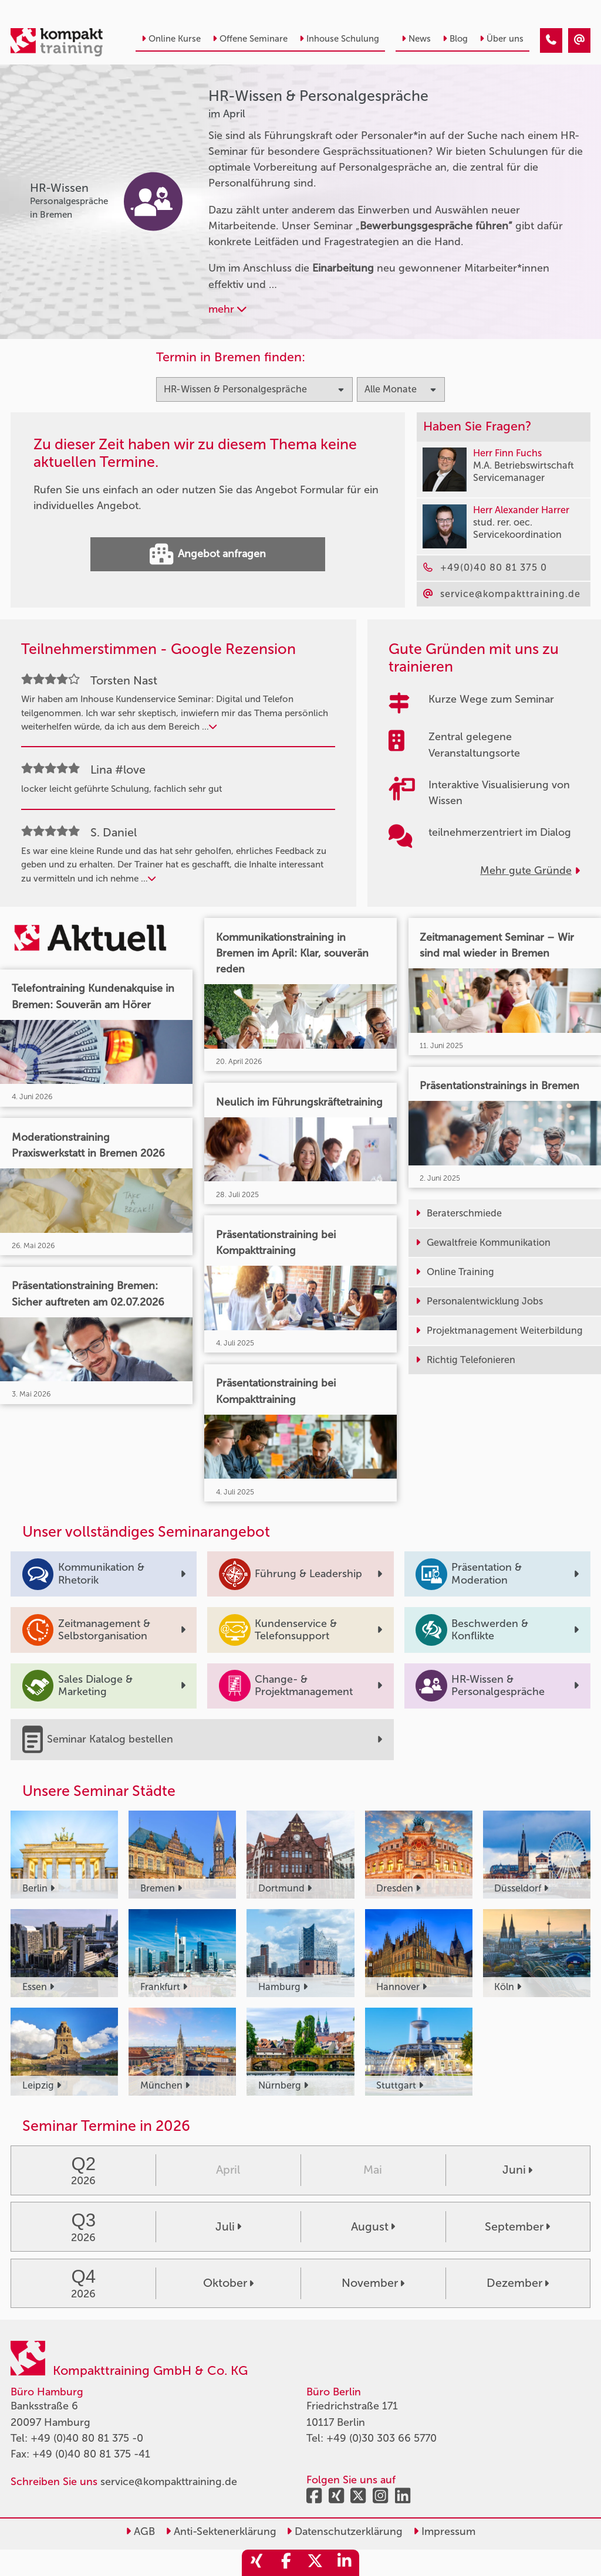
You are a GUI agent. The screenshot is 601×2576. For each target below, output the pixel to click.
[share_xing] (256, 2563)
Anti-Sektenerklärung (221, 2531)
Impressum (444, 2531)
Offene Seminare (250, 38)
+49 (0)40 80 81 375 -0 (87, 2438)
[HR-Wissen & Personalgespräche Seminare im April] (551, 40)
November (373, 2283)
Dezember (518, 2283)
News (416, 38)
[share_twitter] (315, 2563)
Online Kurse (171, 38)
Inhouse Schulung (339, 38)
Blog (455, 38)
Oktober (228, 2283)
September (517, 2226)
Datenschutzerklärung (344, 2531)
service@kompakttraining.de (168, 2481)
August (373, 2226)
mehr (227, 309)
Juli (228, 2226)
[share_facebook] (285, 2563)
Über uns (502, 38)
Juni (517, 2170)
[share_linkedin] (344, 2563)
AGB (140, 2531)
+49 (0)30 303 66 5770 (381, 2438)
